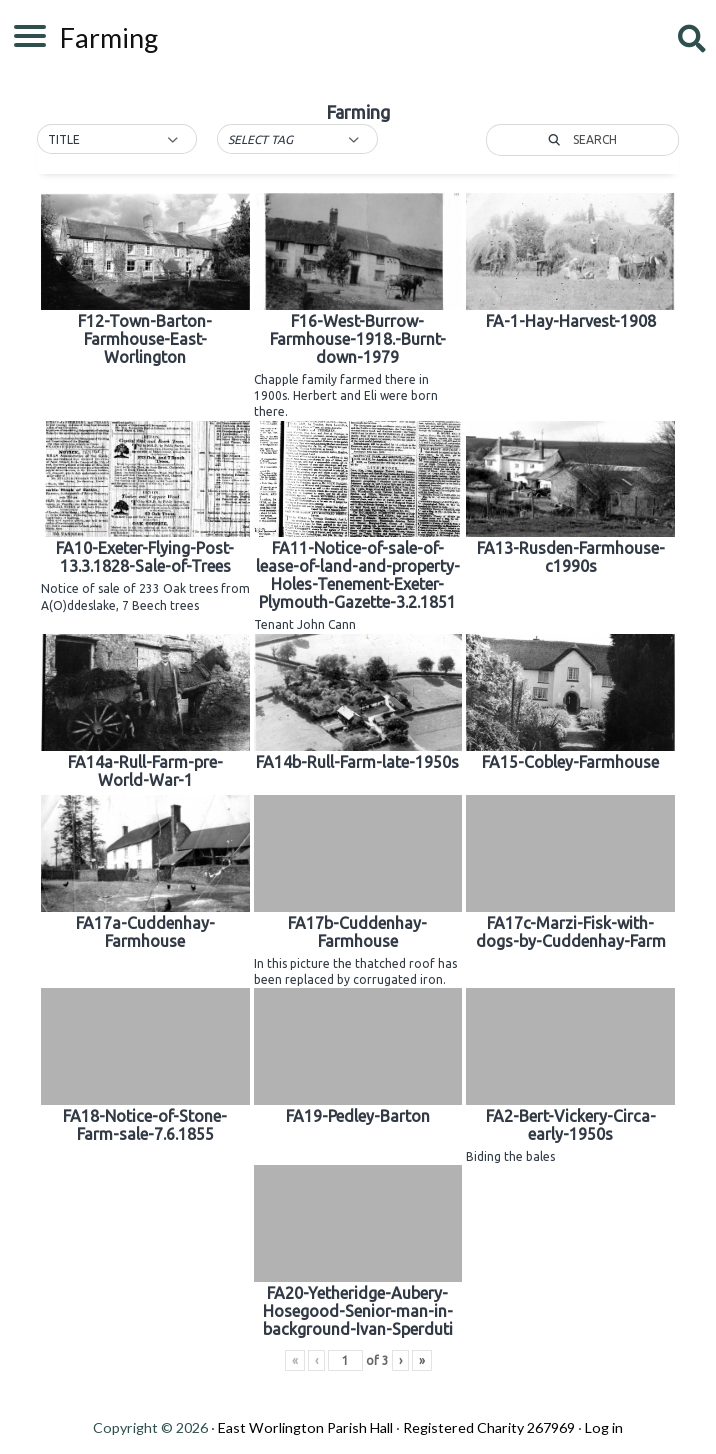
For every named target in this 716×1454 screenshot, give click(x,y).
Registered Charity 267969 (489, 1427)
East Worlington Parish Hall (305, 1427)
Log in (604, 1427)
